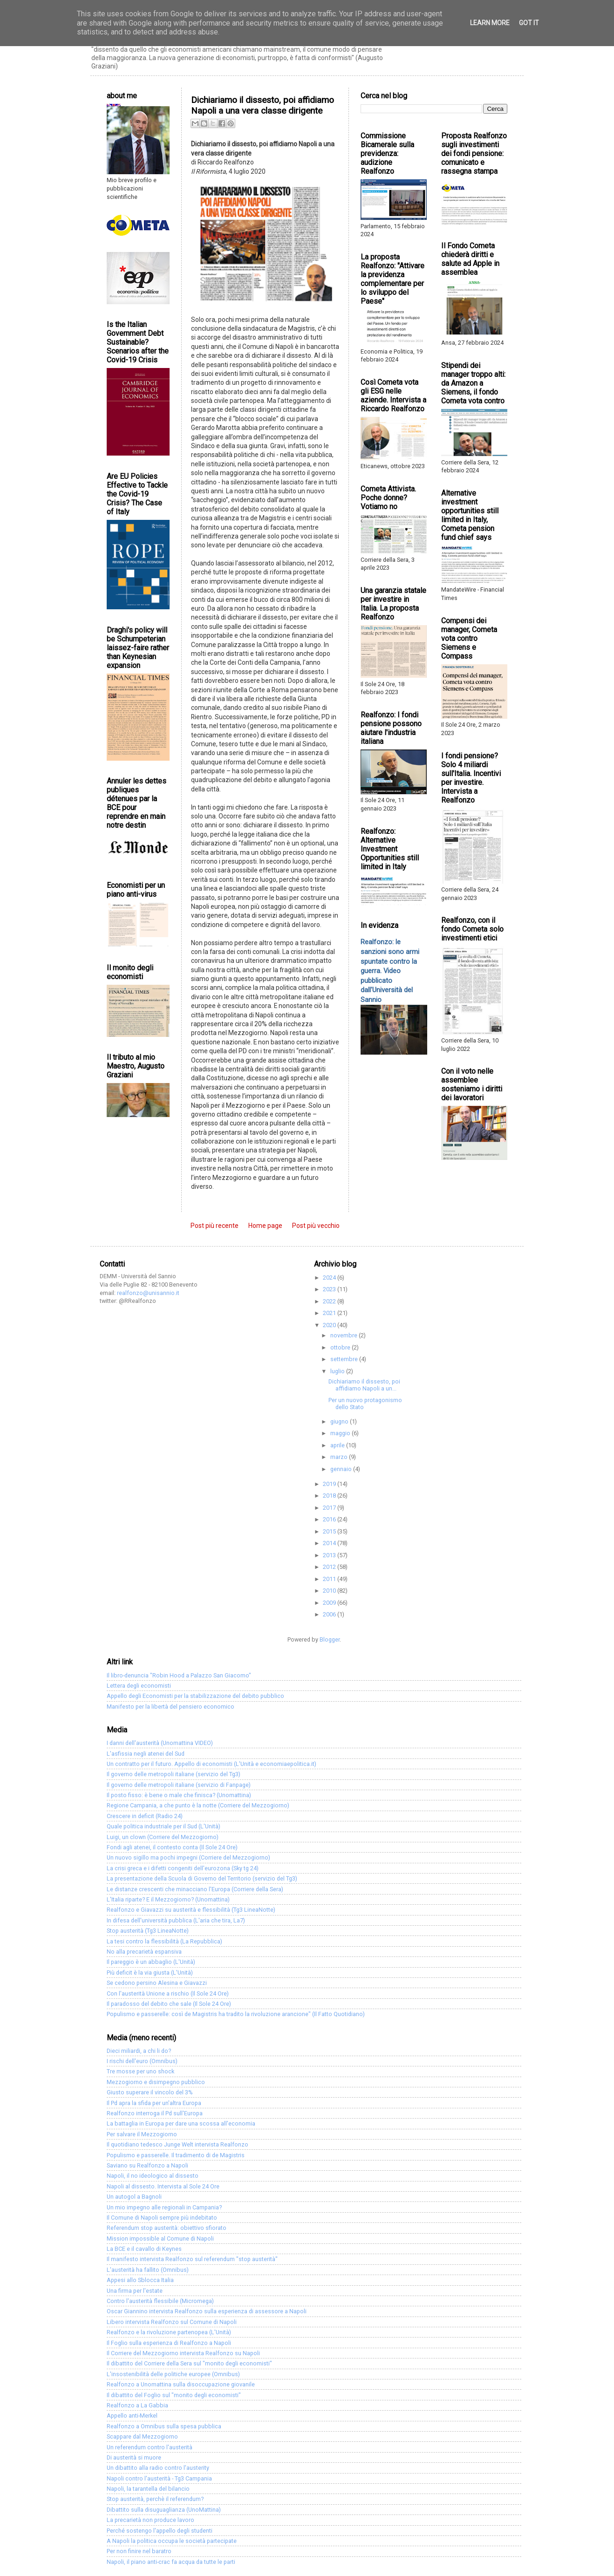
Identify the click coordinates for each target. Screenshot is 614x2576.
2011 (330, 1578)
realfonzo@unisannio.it (148, 1292)
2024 (330, 1277)
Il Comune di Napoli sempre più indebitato (162, 2217)
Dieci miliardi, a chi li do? (139, 2050)
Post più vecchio (316, 1225)
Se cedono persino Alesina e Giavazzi (157, 1982)
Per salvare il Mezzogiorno (142, 2134)
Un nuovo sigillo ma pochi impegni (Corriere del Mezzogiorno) (188, 1857)
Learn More (490, 23)
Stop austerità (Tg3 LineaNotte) (148, 1930)
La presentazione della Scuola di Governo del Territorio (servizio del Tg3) (202, 1878)
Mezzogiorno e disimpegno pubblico (156, 2082)
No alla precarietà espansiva (144, 1951)
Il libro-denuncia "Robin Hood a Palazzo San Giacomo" (179, 1675)
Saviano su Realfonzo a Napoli (147, 2165)
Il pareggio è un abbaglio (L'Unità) (151, 1961)
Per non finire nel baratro (139, 2551)
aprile (338, 1445)
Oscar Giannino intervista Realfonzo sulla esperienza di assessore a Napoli (207, 2311)
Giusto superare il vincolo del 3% (150, 2092)
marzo (339, 1456)
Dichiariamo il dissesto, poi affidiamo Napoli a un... (364, 1385)
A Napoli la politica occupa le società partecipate (172, 2540)
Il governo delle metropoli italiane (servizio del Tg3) (173, 1774)
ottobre (341, 1347)
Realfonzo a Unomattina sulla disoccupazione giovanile (181, 2384)
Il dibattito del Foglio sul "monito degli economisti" (174, 2395)
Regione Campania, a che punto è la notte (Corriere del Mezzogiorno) (198, 1805)
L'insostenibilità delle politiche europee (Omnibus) (173, 2374)
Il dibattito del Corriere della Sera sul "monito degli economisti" (189, 2363)
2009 (330, 1602)
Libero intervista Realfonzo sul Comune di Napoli (172, 2321)
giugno (340, 1421)
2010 (330, 1590)
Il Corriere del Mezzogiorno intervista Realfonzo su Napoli (183, 2353)
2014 (330, 1543)
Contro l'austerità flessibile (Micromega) (160, 2300)
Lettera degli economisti (139, 1685)
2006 (330, 1614)
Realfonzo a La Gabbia (137, 2405)
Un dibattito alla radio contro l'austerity (158, 2467)
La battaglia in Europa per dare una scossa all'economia (181, 2123)
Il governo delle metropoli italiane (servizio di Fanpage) (179, 1784)
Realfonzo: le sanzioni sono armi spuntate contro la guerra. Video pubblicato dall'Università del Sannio (390, 971)
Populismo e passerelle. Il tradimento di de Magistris (176, 2155)
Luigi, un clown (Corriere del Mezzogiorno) (162, 1836)
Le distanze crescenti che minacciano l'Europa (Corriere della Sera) (195, 1889)
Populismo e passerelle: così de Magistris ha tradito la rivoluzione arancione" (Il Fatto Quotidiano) (236, 2013)
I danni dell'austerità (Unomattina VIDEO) (160, 1742)
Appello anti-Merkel (132, 2415)
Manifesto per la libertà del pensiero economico (170, 1706)
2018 (330, 1495)
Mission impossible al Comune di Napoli (160, 2238)
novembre (344, 1335)
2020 (330, 1325)
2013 (330, 1555)
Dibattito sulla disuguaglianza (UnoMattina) (164, 2509)
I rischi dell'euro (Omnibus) (142, 2061)
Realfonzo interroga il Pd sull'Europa (155, 2113)
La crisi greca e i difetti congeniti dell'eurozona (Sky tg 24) (183, 1868)
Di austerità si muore (134, 2457)
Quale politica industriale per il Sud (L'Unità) (163, 1826)
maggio (341, 1433)
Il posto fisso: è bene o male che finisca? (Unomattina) (179, 1795)
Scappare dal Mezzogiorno (142, 2436)
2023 (330, 1289)
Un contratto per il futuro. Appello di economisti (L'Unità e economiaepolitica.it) (211, 1763)
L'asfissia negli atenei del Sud (145, 1753)
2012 (330, 1566)
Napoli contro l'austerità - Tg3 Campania (159, 2478)
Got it (529, 23)
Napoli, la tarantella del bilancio (148, 2488)
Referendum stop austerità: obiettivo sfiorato (166, 2227)
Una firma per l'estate (135, 2290)
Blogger (330, 1639)
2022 (330, 1301)
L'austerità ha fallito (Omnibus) (148, 2269)
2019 (330, 1483)
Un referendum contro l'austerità (149, 2447)
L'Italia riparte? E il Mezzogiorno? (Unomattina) (168, 1899)
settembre (344, 1359)
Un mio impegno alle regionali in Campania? (164, 2207)
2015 (330, 1531)
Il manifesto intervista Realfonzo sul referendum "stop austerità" (192, 2259)
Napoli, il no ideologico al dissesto (152, 2175)
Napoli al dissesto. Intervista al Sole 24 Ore (163, 2186)
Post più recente (215, 1225)
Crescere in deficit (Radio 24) (145, 1816)
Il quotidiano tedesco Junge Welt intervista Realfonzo (177, 2144)
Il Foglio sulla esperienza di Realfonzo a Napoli (169, 2342)
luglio (338, 1371)
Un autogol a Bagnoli (134, 2196)
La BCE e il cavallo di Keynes (144, 2248)
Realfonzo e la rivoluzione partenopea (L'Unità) (169, 2332)
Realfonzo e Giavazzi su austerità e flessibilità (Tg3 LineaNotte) (191, 1909)
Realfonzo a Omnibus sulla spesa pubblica (164, 2426)
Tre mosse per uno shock (140, 2071)
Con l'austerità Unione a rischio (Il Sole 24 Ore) (168, 1993)
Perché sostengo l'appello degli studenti (159, 2530)
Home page (265, 1225)
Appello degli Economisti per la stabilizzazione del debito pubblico (195, 1695)
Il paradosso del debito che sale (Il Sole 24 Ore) (169, 2003)
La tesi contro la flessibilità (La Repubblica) (164, 1941)
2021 (330, 1312)
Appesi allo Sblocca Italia (140, 2279)
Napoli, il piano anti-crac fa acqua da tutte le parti (171, 2561)
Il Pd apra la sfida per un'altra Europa (154, 2102)
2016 (330, 1519)
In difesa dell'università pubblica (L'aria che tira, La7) (176, 1920)
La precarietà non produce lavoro (150, 2519)
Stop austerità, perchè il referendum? (155, 2498)
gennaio (341, 1468)
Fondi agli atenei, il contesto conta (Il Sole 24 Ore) (172, 1847)
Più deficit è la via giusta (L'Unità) (150, 1972)
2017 (330, 1507)
